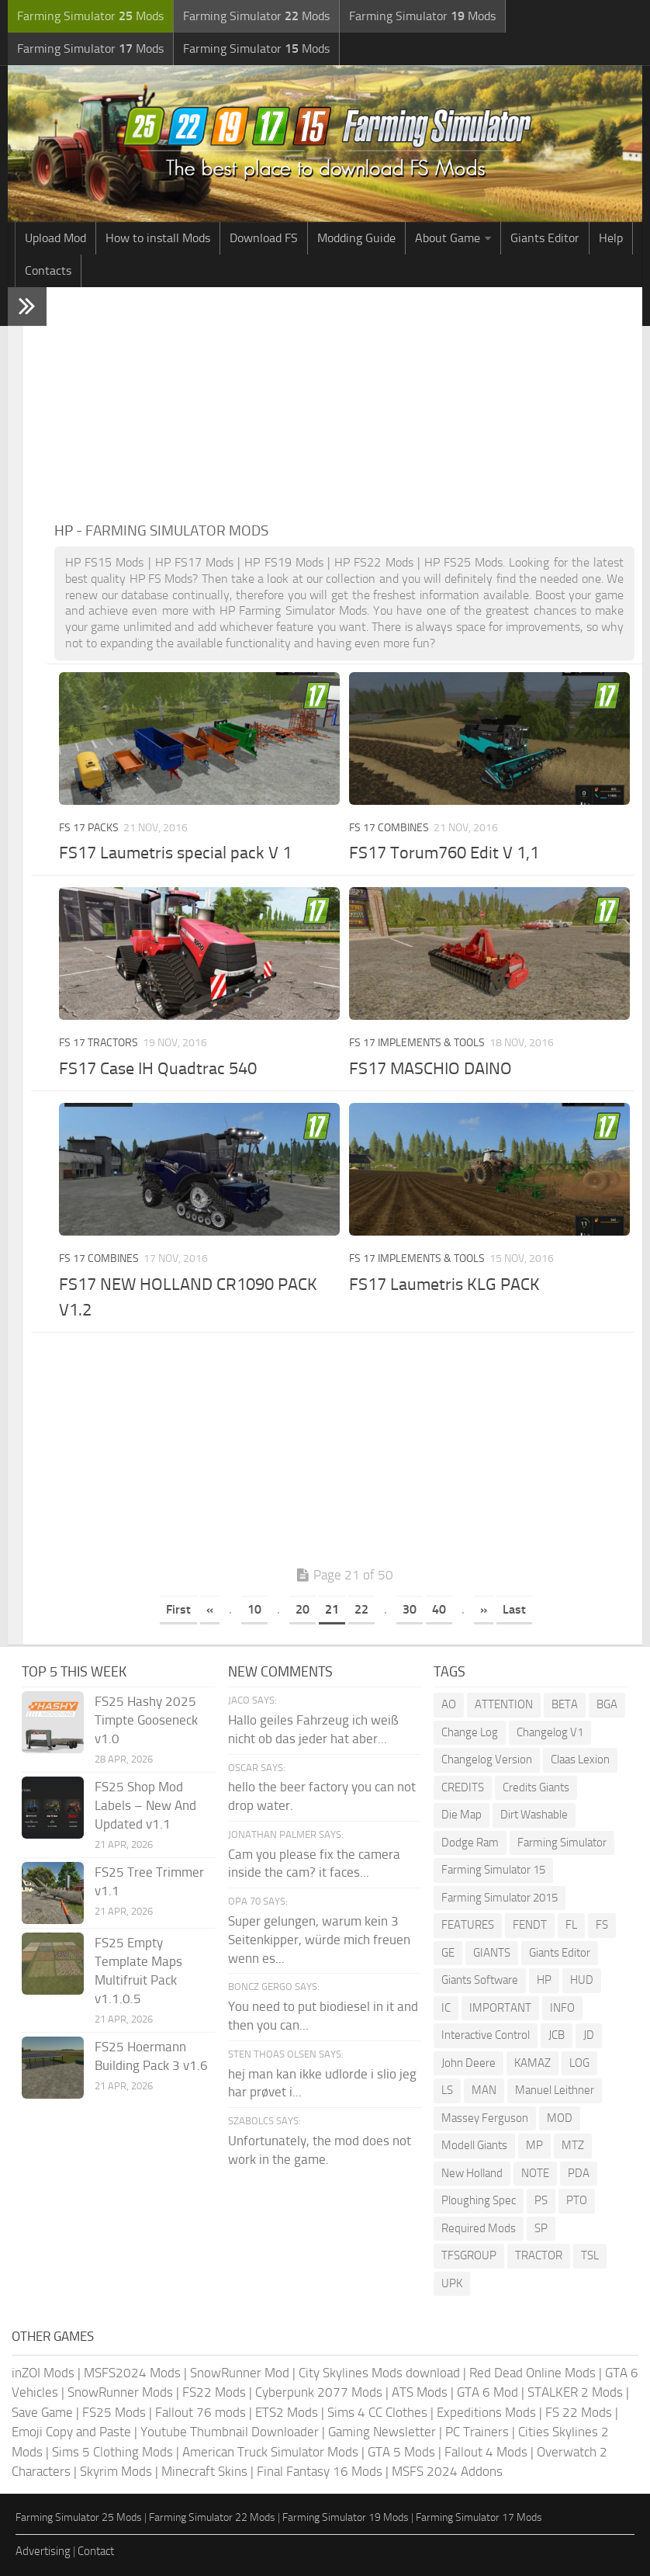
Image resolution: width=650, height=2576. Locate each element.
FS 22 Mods (578, 2412)
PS (541, 2200)
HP (544, 1980)
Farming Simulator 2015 (499, 1898)
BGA (606, 1704)
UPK (451, 2283)
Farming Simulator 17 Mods (479, 2517)
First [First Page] (178, 1609)
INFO (562, 2008)
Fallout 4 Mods (485, 2452)
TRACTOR (538, 2255)
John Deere (468, 2063)
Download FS (264, 238)
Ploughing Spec (478, 2200)
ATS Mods (420, 2392)
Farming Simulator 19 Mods (345, 2517)
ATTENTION (504, 1704)
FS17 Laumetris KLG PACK (444, 1284)
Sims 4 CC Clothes (377, 2412)
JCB (556, 2035)
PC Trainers (477, 2431)
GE (448, 1953)
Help (611, 238)
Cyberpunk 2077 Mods (318, 2392)
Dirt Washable (534, 1815)
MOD (559, 2118)
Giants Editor (544, 238)
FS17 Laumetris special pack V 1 (175, 853)
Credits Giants (536, 1787)
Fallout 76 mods (200, 2412)
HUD (581, 1980)
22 (361, 1609)
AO (448, 1704)
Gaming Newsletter (382, 2431)
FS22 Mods (214, 2392)
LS (447, 2090)
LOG (579, 2063)
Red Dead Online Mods (532, 2372)
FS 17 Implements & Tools (417, 1042)
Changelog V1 (550, 1732)
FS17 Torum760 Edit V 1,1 (444, 853)
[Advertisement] (344, 403)
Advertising (43, 2551)
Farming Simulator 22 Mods (212, 2517)
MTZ (573, 2145)
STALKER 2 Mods (575, 2392)
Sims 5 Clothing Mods (112, 2452)
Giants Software (479, 1980)
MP (534, 2145)
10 (254, 1609)
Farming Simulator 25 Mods (79, 2517)
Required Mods (478, 2228)
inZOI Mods (43, 2372)
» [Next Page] (483, 1609)
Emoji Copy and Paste (71, 2431)
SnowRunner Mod (239, 2372)
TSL (590, 2255)
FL (571, 1925)
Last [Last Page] (514, 1609)
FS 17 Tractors (98, 1042)
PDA (578, 2173)
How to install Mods (157, 238)
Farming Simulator (562, 1843)
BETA (564, 1704)
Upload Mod (55, 238)
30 (410, 1609)
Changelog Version (486, 1759)
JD (588, 2035)
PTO (576, 2200)
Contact (96, 2551)
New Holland (472, 2173)
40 (439, 1609)
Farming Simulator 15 (493, 1870)
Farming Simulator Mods (90, 16)
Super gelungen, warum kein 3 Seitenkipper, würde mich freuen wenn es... (319, 1939)
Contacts (48, 270)
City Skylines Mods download (379, 2372)
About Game (447, 238)
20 (302, 1609)
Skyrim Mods (116, 2471)
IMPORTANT (500, 2008)
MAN (484, 2090)
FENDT (530, 1925)
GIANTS (491, 1953)
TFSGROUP (468, 2255)
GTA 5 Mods (401, 2452)
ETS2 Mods (286, 2412)
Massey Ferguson (484, 2118)
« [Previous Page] (209, 1609)
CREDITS (462, 1787)
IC (446, 2008)
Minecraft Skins (204, 2471)
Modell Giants (474, 2145)
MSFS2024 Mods (132, 2372)
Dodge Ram (470, 1843)
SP (541, 2228)
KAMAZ (532, 2063)
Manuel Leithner (554, 2090)
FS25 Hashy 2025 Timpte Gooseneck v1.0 (146, 1720)
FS (602, 1925)
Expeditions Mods (486, 2412)
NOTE (535, 2173)
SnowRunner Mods (120, 2392)
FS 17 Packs (89, 827)
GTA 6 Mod (487, 2392)
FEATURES (467, 1925)
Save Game (42, 2412)
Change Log (469, 1732)
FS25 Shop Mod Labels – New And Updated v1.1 (145, 1805)
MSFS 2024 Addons (447, 2471)
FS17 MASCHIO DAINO (430, 1069)
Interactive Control (485, 2035)
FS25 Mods (114, 2412)
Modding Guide (356, 238)
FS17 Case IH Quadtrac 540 (158, 1069)
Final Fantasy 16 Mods (319, 2471)
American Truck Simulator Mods (270, 2452)
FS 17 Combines (389, 827)
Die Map (461, 1815)
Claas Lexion (580, 1759)
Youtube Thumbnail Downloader (229, 2431)
